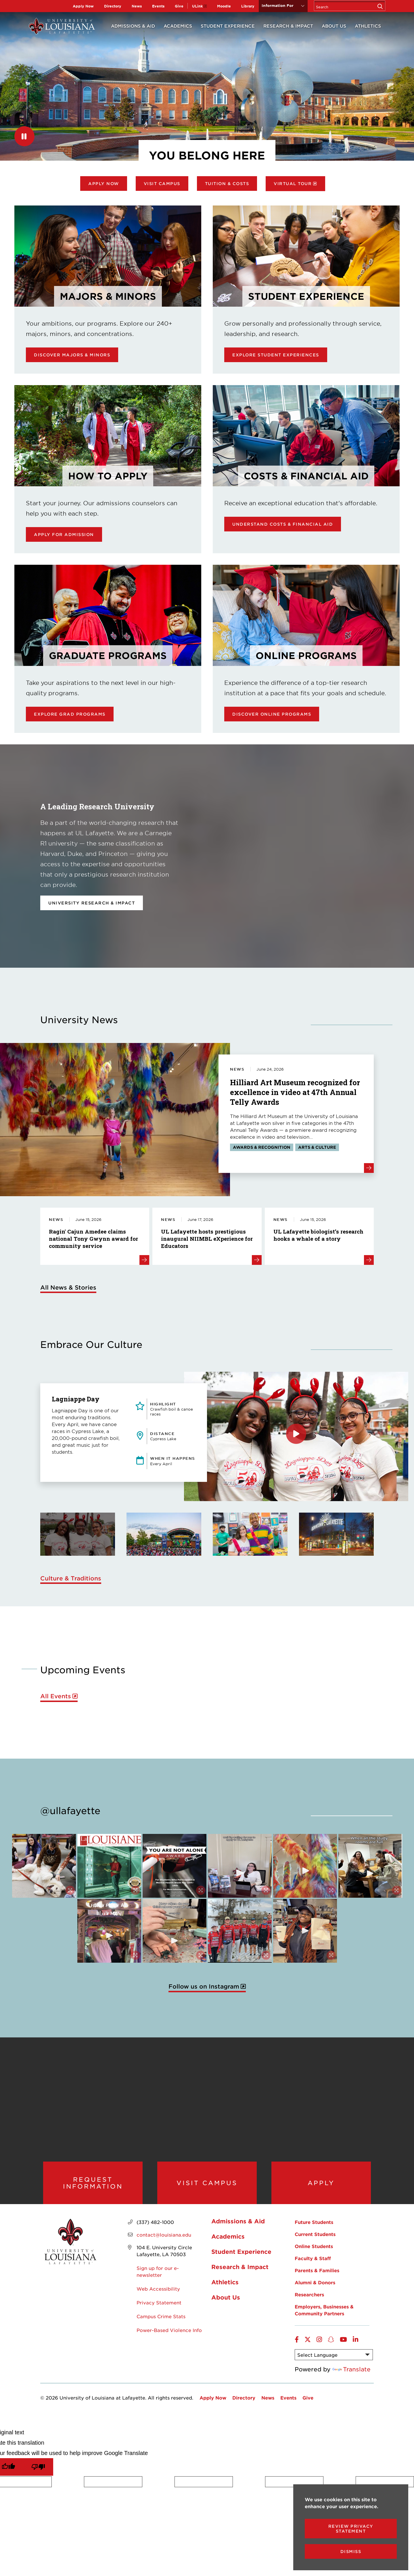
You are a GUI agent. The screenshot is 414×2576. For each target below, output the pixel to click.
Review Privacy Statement (350, 2528)
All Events (55, 1696)
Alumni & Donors (315, 2290)
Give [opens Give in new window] (179, 6)
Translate (351, 2376)
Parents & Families (317, 2278)
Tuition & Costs (227, 183)
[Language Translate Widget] (334, 2362)
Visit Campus (162, 183)
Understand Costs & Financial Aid (282, 524)
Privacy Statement (159, 2310)
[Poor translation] (38, 2474)
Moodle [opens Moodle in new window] (224, 6)
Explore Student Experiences (275, 354)
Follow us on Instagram (203, 1986)
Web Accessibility (158, 2296)
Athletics (368, 25)
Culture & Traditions (70, 1578)
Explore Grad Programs (70, 714)
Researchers (309, 2302)
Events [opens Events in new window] (158, 6)
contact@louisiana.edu (164, 2242)
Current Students (315, 2241)
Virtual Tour (293, 183)
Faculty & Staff (313, 2265)
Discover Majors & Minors (72, 354)
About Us (334, 25)
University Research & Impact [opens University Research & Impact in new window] (91, 902)
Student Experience (228, 25)
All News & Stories (68, 1287)
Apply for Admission (64, 534)
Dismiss (350, 2551)
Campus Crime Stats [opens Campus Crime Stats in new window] (161, 2324)
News (137, 6)
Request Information (93, 2186)
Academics (178, 25)
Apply (321, 2186)
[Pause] (24, 136)
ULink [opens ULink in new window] (197, 6)
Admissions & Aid (133, 25)
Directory (112, 6)
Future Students (314, 2229)
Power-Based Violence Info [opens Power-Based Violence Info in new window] (169, 2337)
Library (247, 6)
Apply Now (83, 6)
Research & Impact (288, 25)
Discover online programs (271, 714)
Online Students (314, 2253)
